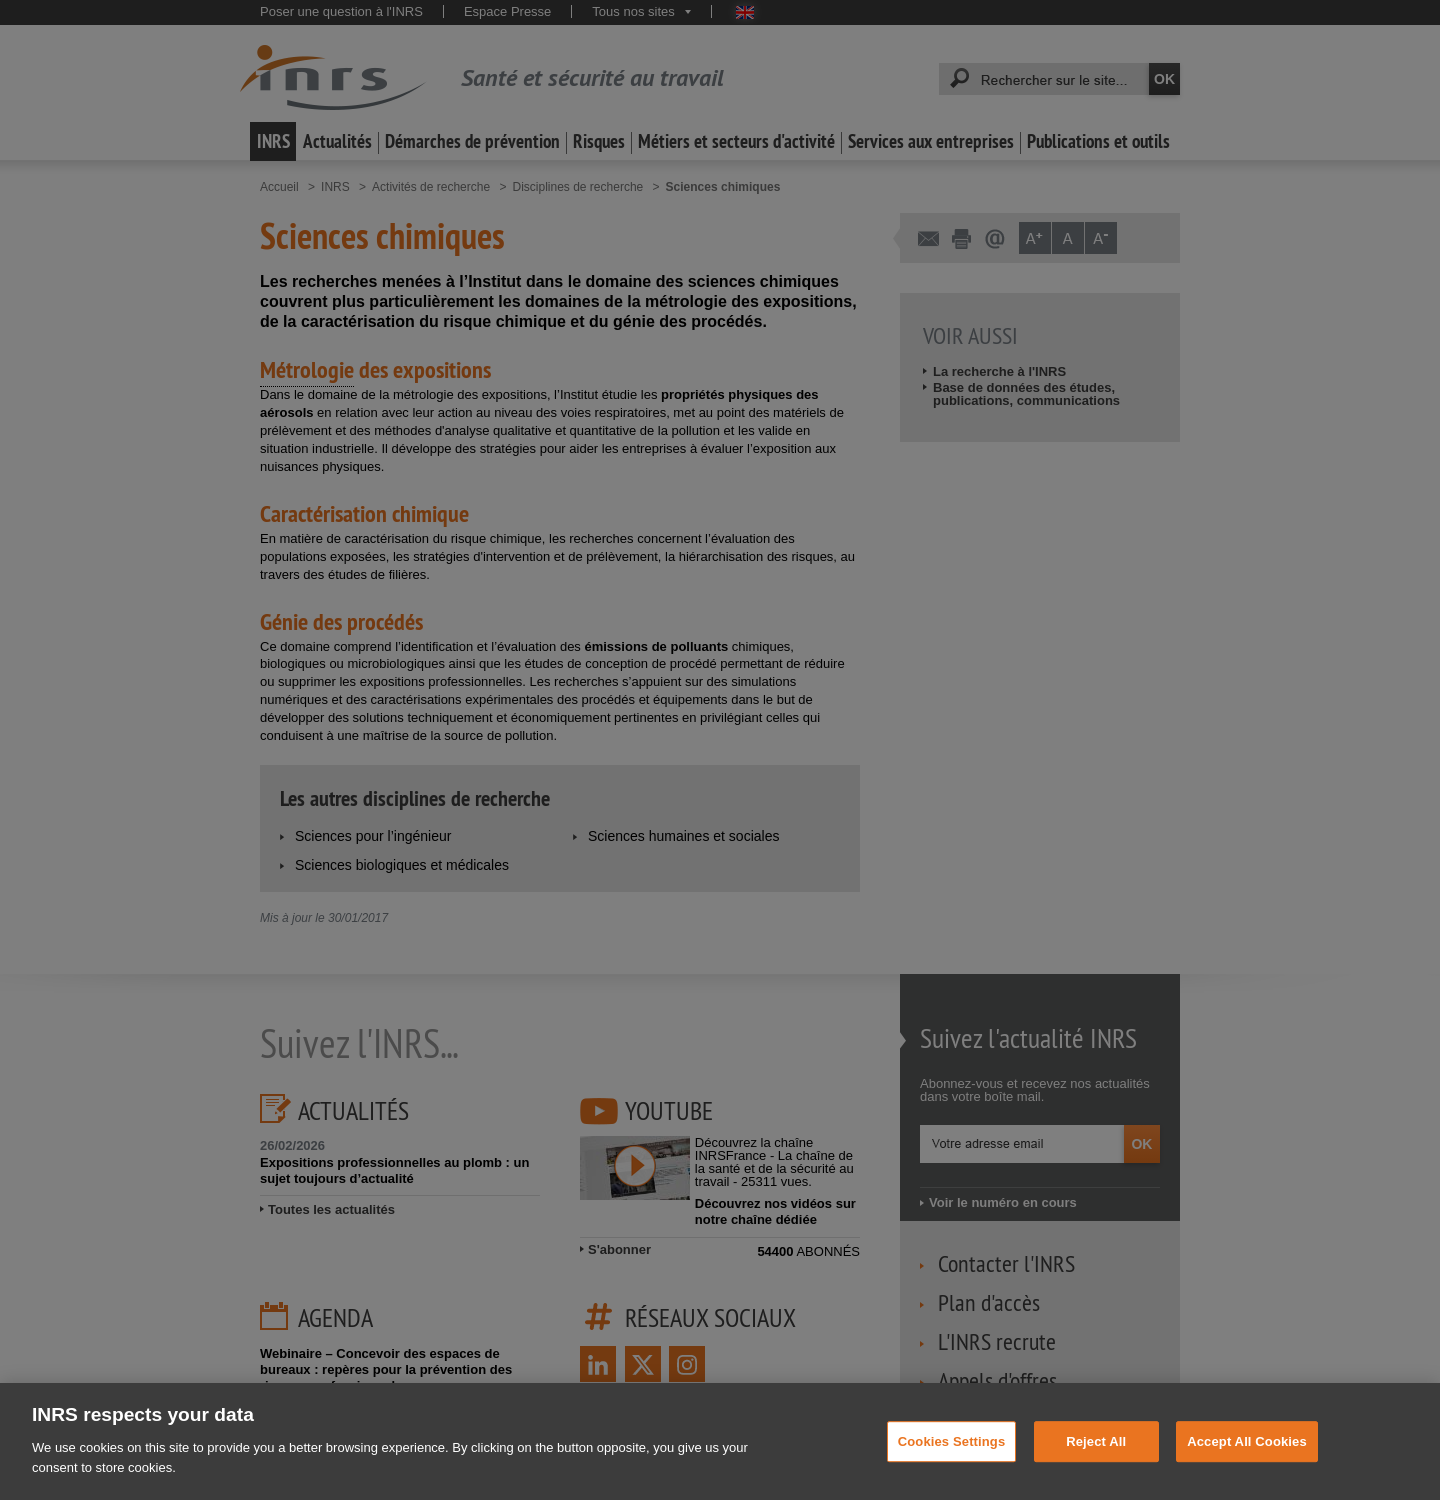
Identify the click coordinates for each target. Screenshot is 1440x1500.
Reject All (1096, 1470)
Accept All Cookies (1247, 1470)
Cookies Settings (952, 1470)
